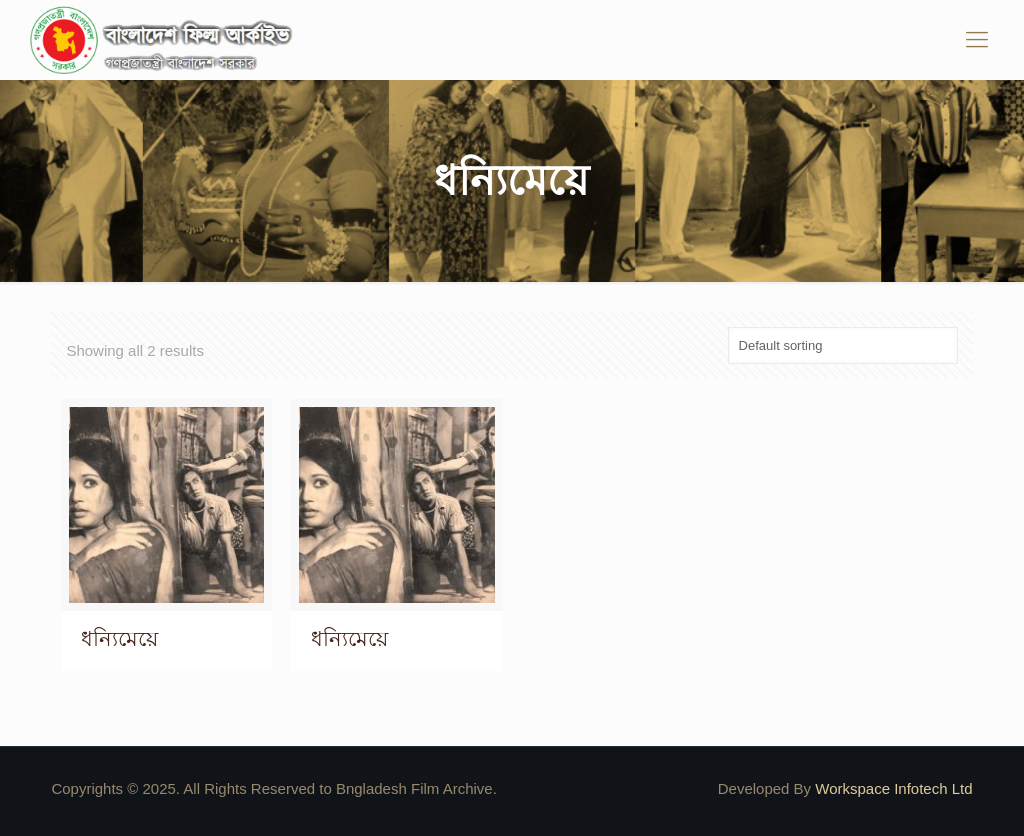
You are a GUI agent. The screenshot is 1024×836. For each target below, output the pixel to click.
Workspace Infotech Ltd (893, 788)
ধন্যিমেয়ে (119, 638)
